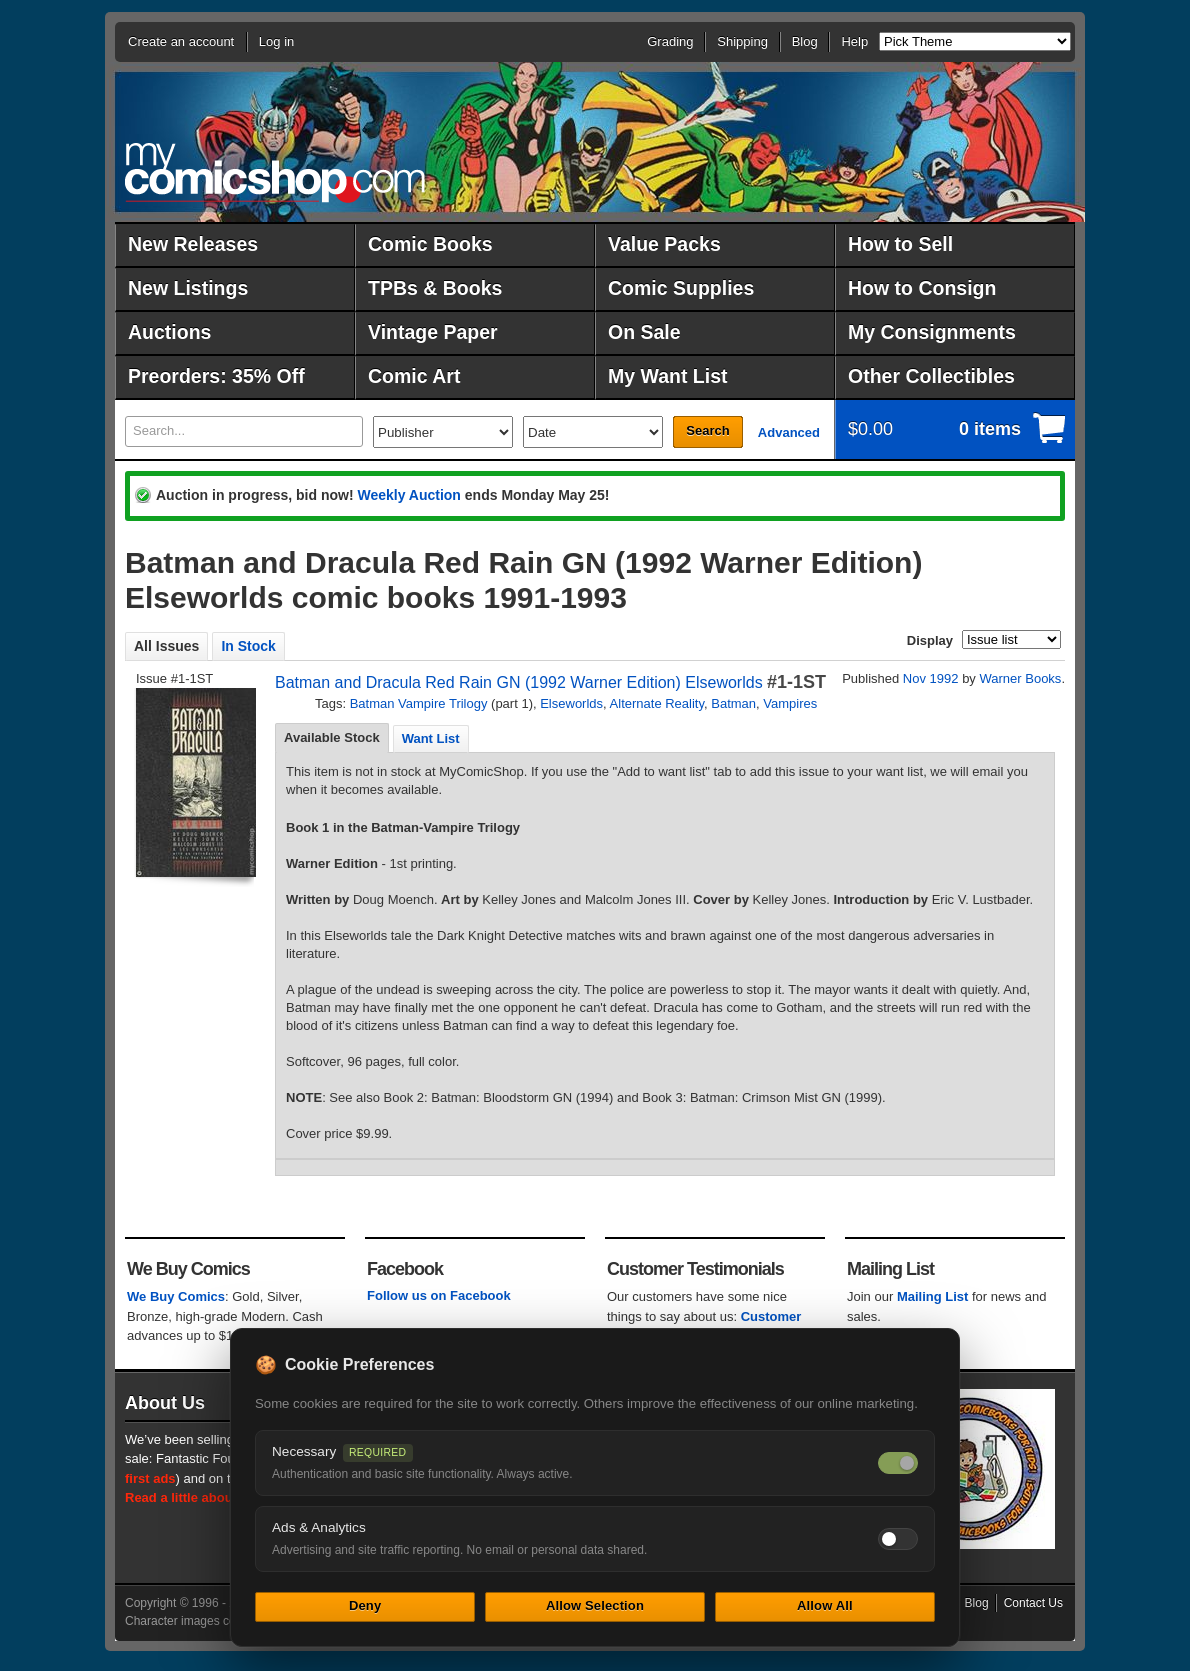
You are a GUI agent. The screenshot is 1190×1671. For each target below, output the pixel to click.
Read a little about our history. (218, 1497)
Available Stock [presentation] (332, 737)
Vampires (790, 703)
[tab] (332, 738)
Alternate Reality (657, 703)
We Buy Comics (176, 1296)
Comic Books (430, 244)
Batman (733, 703)
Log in (276, 41)
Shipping (742, 41)
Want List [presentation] (431, 738)
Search (707, 430)
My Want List (668, 376)
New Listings (188, 288)
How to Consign (922, 288)
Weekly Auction (408, 495)
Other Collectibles (931, 376)
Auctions (169, 332)
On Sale (644, 332)
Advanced (789, 432)
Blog (805, 41)
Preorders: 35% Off (216, 376)
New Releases (193, 244)
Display (930, 640)
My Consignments (932, 332)
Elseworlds (571, 703)
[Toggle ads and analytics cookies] (898, 1539)
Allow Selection (595, 1605)
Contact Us (1033, 1603)
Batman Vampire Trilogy (419, 703)
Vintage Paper (433, 332)
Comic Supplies (681, 288)
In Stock (248, 646)
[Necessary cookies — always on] (898, 1463)
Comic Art (414, 376)
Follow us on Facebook (439, 1295)
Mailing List (933, 1296)
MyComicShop (275, 172)
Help (854, 41)
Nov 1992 (931, 678)
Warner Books (1020, 678)
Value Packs (664, 244)
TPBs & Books (435, 288)
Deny (365, 1605)
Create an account (181, 41)
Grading (670, 41)
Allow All (825, 1605)
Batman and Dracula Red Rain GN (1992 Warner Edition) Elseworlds (519, 682)
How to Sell (900, 244)
